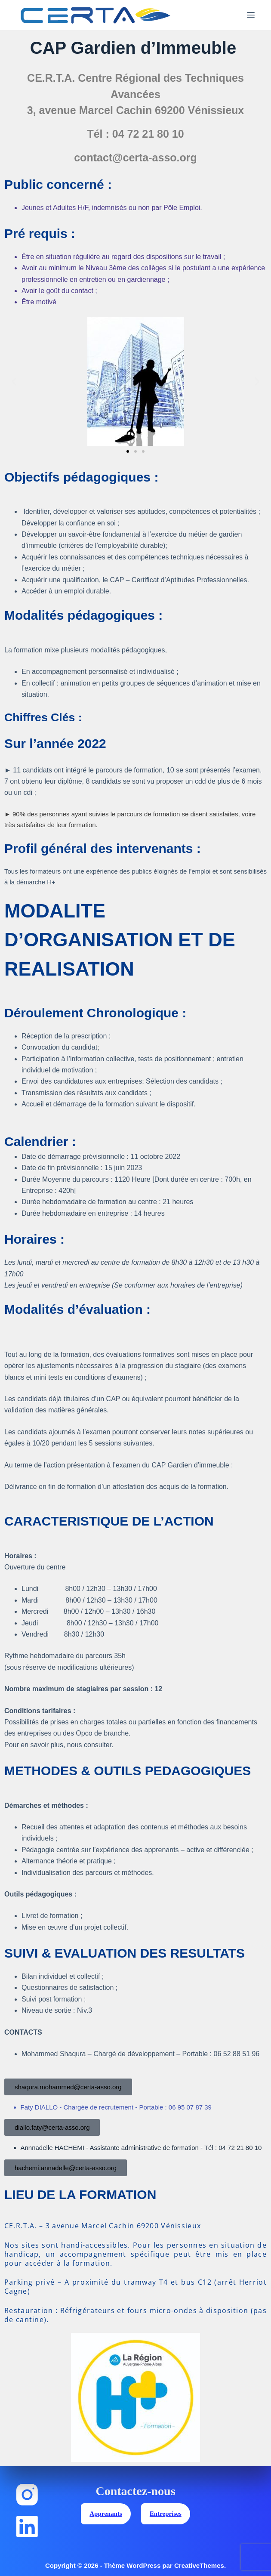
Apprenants (105, 2513)
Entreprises (166, 2513)
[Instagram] (27, 2494)
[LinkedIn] (27, 2526)
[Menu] (251, 15)
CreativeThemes (199, 2565)
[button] (14, 381)
